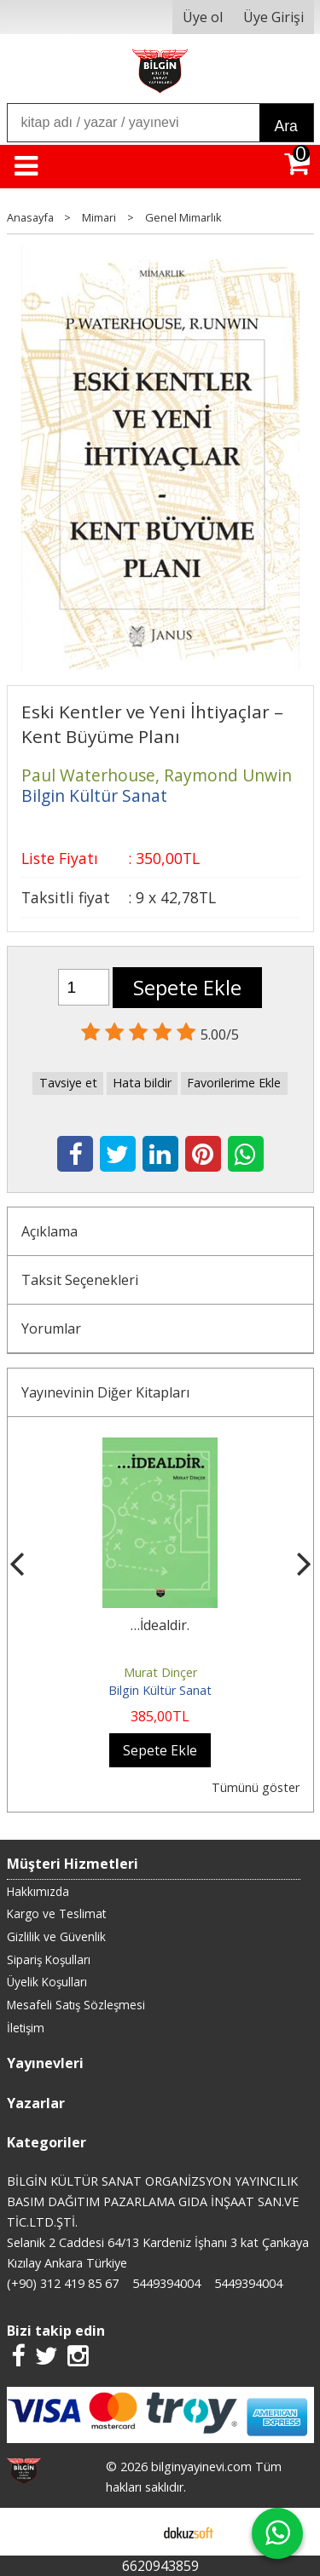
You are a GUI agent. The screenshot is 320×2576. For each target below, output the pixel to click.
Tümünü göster (256, 1787)
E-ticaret (133, 2531)
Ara (286, 126)
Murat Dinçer (160, 1672)
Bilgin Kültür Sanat (160, 1690)
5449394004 (166, 2283)
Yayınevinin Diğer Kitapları (105, 1392)
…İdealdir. (160, 1625)
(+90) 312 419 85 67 (63, 2283)
